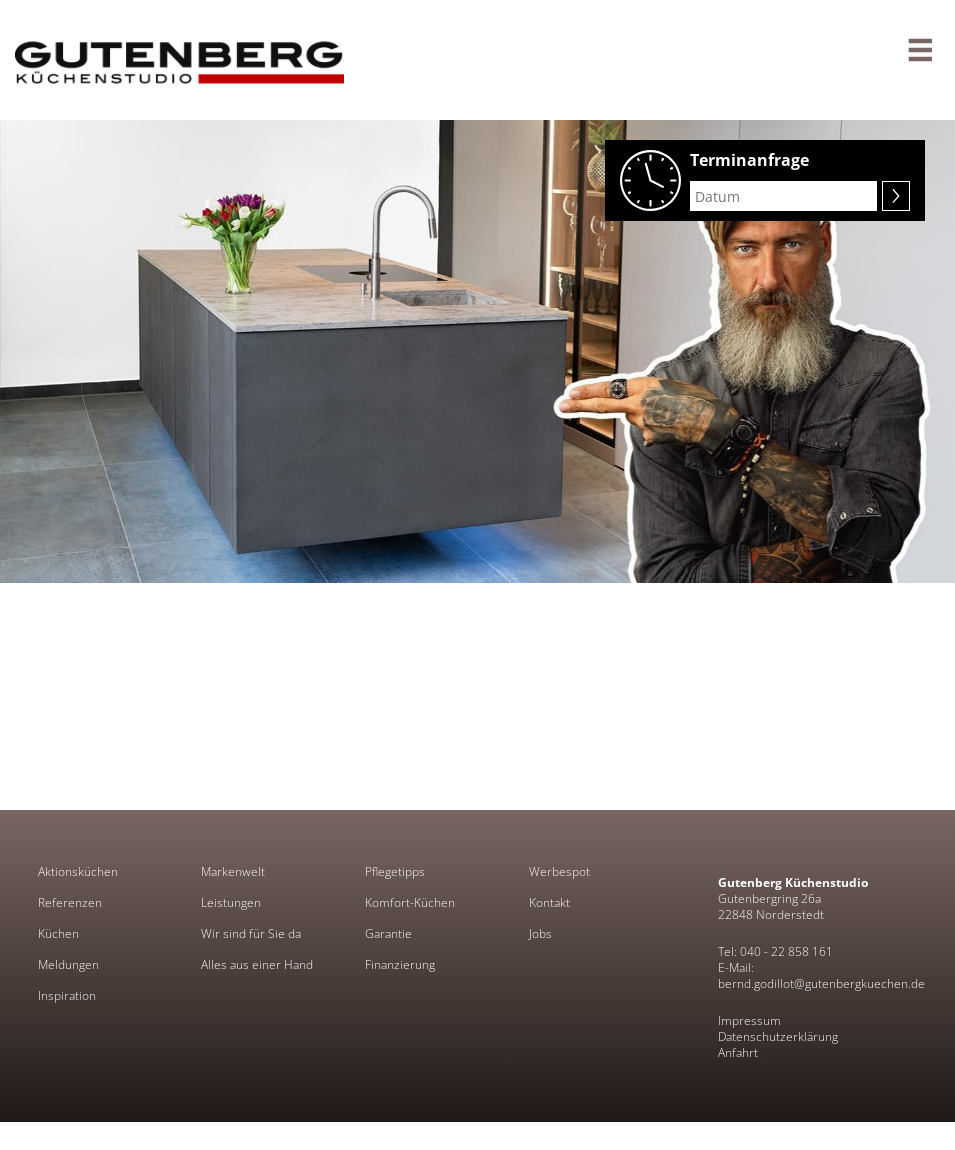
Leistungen (231, 903)
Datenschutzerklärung (778, 1036)
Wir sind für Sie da (251, 934)
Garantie (388, 934)
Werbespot (559, 872)
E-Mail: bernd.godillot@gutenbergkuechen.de (821, 975)
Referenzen (70, 903)
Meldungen (68, 965)
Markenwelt (233, 872)
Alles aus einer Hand (257, 965)
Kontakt (549, 903)
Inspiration (67, 996)
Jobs (540, 934)
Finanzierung (400, 965)
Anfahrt (738, 1052)
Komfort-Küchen (410, 903)
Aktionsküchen (78, 872)
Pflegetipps (395, 872)
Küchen (58, 934)
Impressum (749, 1020)
